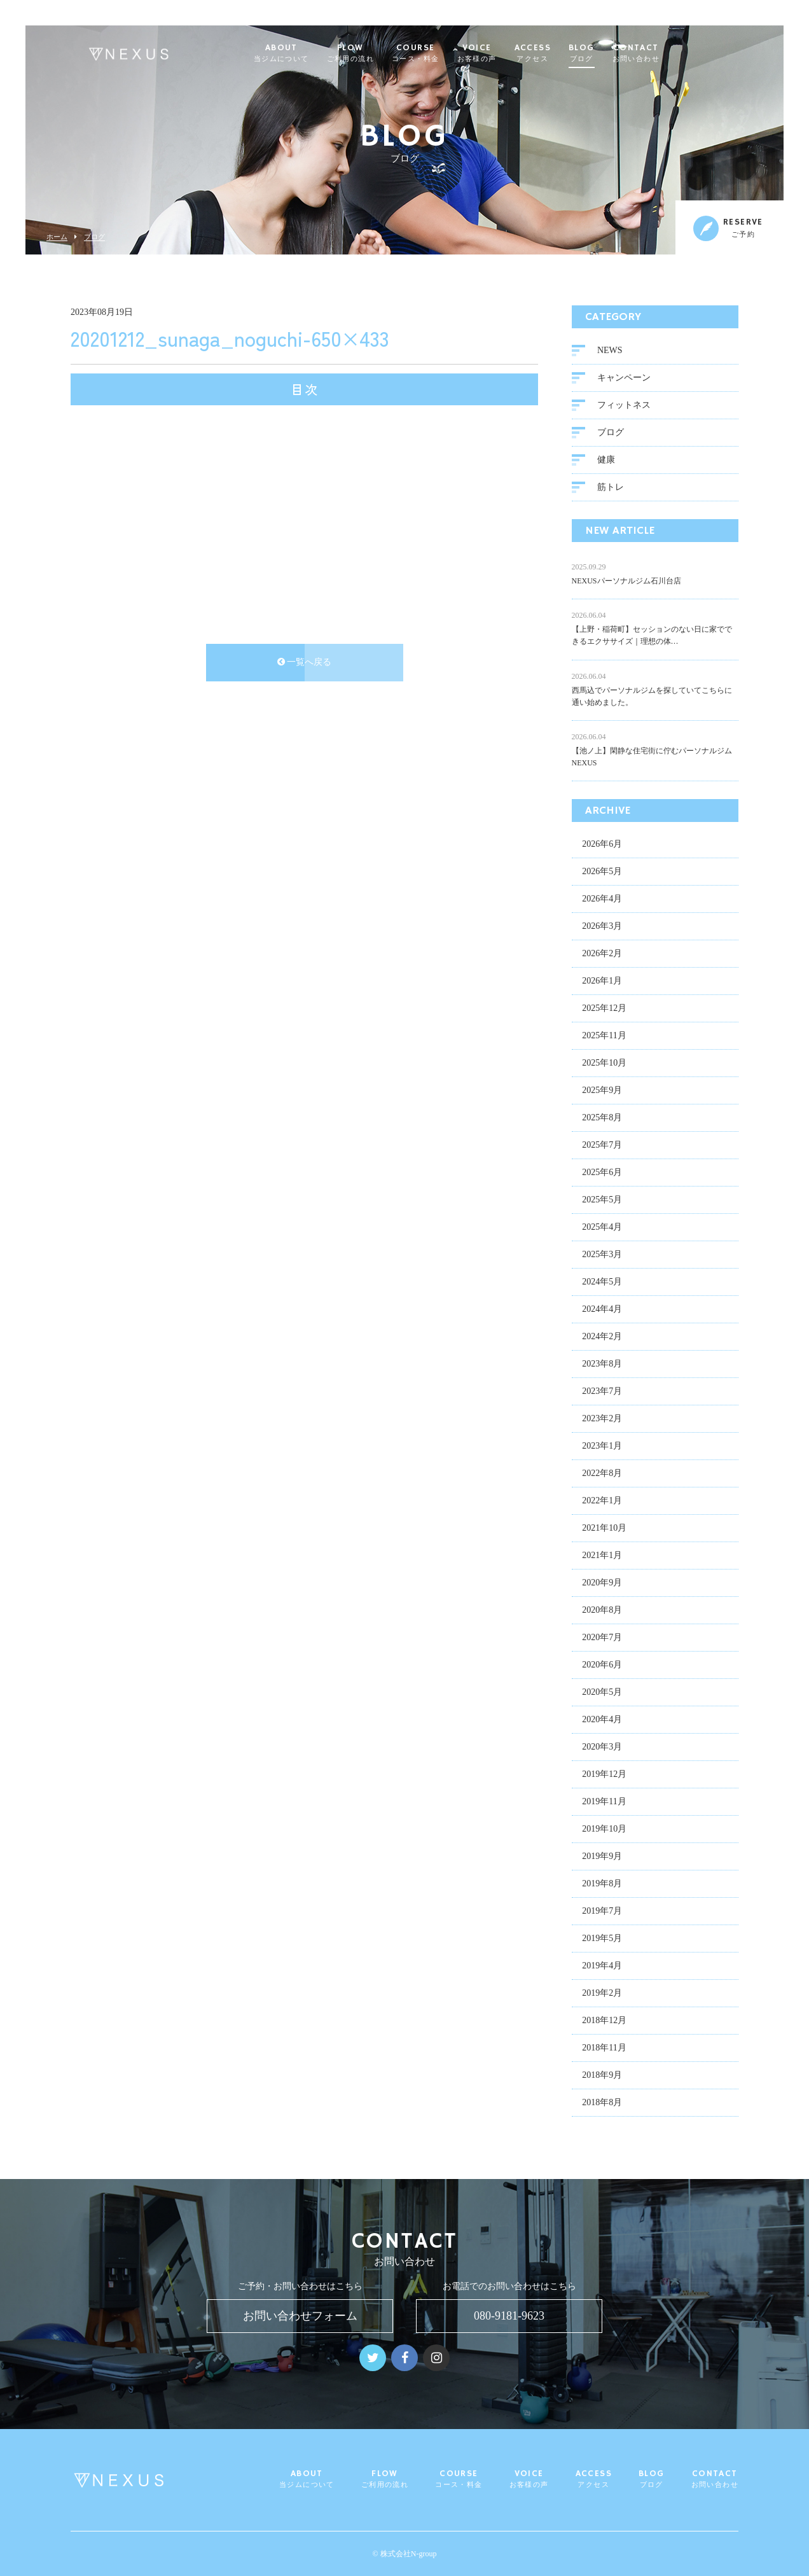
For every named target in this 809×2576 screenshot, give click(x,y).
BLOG (612, 53)
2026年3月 (602, 927)
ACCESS (563, 53)
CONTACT (666, 53)
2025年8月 (602, 1119)
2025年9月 (602, 1091)
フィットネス (624, 406)
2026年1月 (602, 982)
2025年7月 (602, 1146)
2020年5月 (602, 1693)
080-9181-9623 (509, 2315)
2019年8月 (602, 1885)
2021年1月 (602, 1556)
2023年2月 (602, 1419)
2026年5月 (602, 872)
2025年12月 (604, 1009)
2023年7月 (602, 1392)
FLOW (381, 53)
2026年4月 (602, 900)
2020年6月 (602, 1666)
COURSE (445, 53)
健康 (606, 461)
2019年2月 (602, 1994)
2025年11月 (604, 1036)
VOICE (507, 53)
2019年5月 (602, 1939)
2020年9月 (602, 1584)
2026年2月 (602, 954)
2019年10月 (604, 1830)
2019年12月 (604, 1775)
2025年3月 (602, 1255)
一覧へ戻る (304, 663)
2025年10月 (604, 1064)
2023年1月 (602, 1447)
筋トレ (610, 488)
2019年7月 (602, 1912)
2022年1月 (602, 1502)
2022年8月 (602, 1474)
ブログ (94, 236)
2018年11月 (604, 2049)
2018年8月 (602, 2103)
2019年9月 (602, 1857)
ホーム (56, 236)
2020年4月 (602, 1720)
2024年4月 (602, 1310)
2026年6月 (602, 845)
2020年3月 (602, 1748)
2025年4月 (602, 1228)
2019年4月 (602, 1967)
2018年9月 (602, 2076)
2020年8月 (602, 1611)
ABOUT (312, 53)
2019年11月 (604, 1802)
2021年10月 (604, 1529)
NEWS (610, 351)
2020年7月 (602, 1638)
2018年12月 (604, 2021)
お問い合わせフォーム (300, 2315)
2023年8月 (602, 1365)
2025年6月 (602, 1173)
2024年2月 (602, 1337)
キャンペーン (624, 379)
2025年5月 (602, 1201)
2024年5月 (602, 1283)
